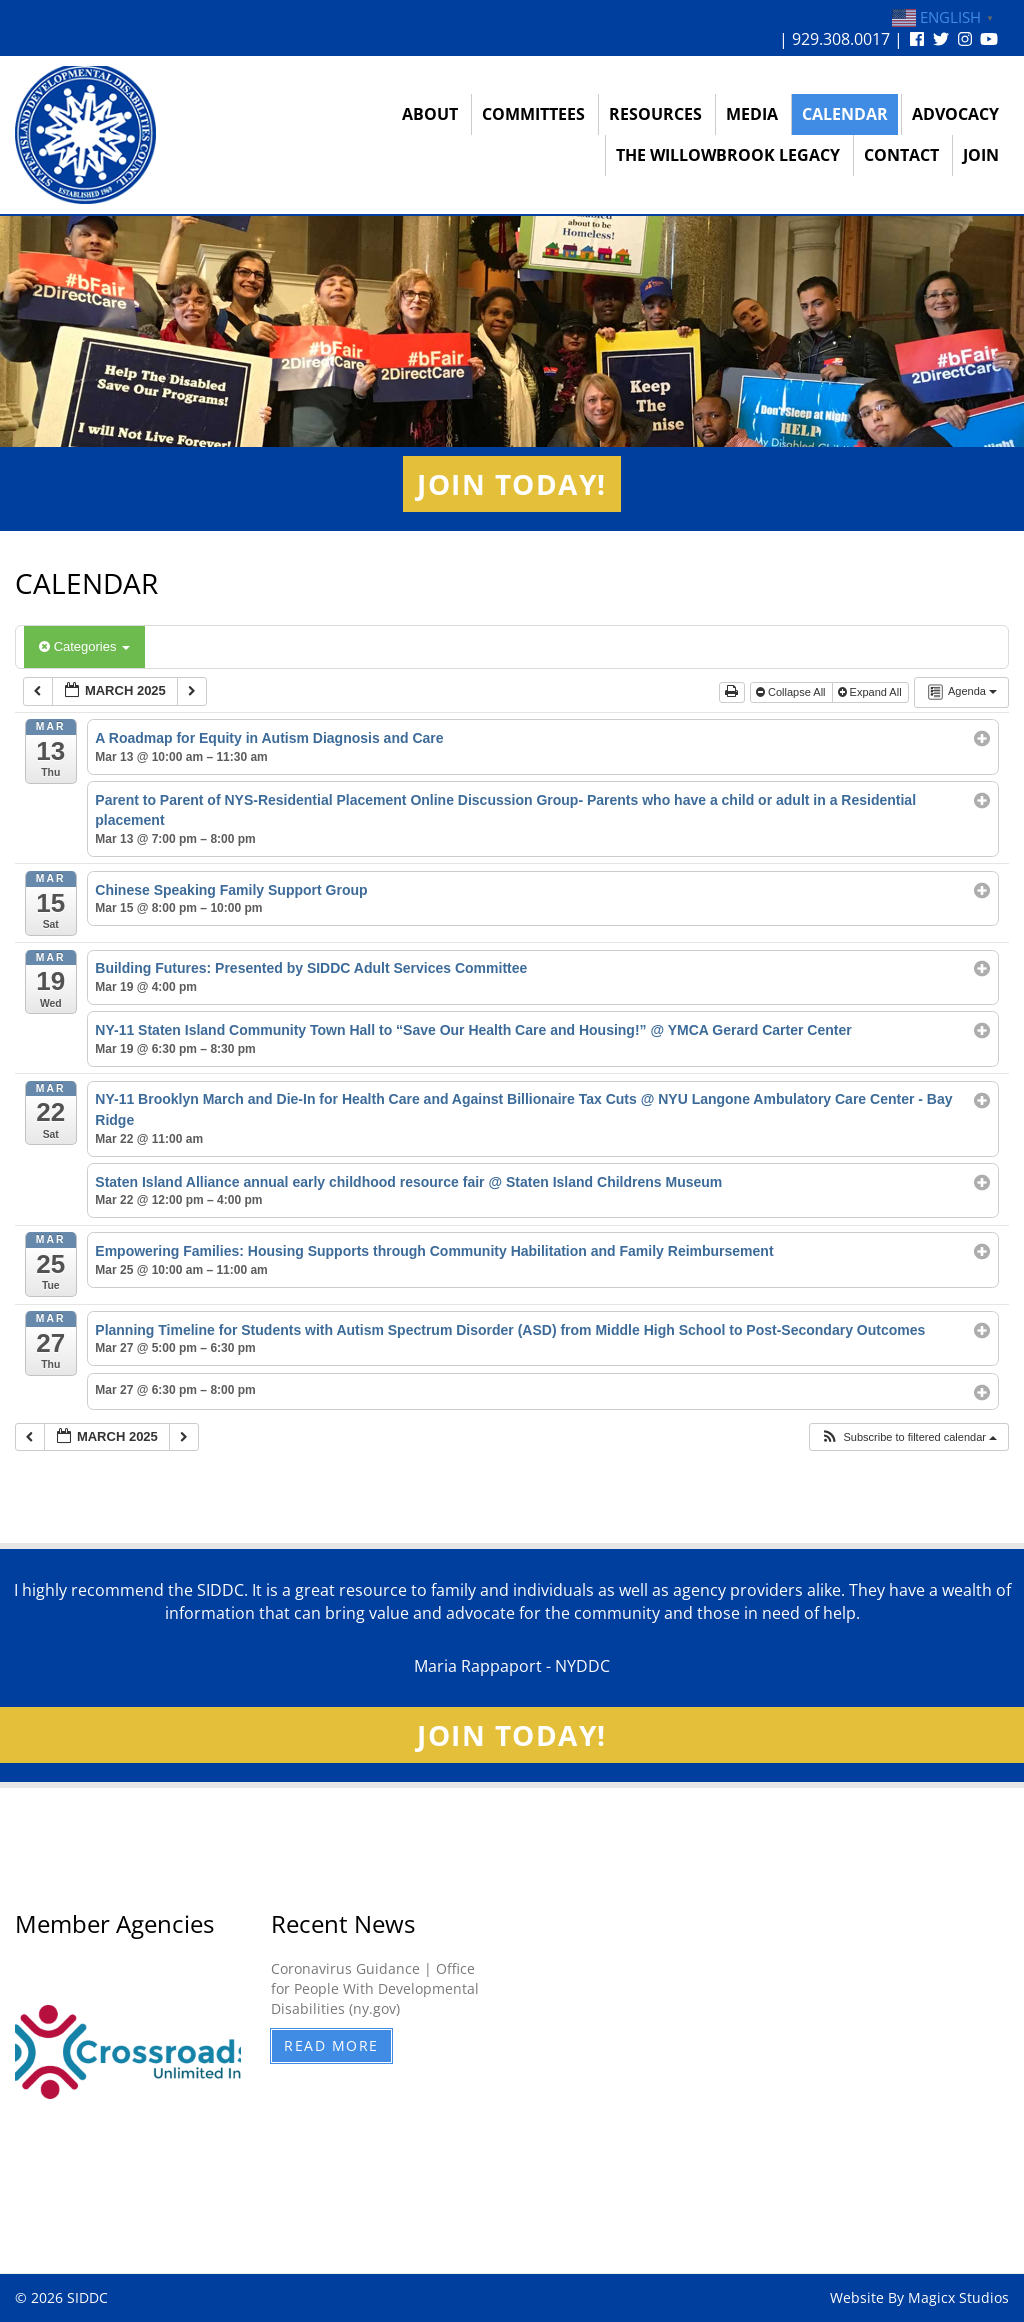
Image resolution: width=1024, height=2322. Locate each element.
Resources (655, 114)
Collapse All (792, 692)
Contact (901, 155)
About (430, 114)
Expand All (871, 692)
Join (981, 155)
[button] (908, 1437)
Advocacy (955, 114)
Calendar (845, 114)
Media (752, 114)
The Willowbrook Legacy (728, 155)
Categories (84, 646)
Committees (533, 114)
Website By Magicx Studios (919, 2297)
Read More (331, 2045)
